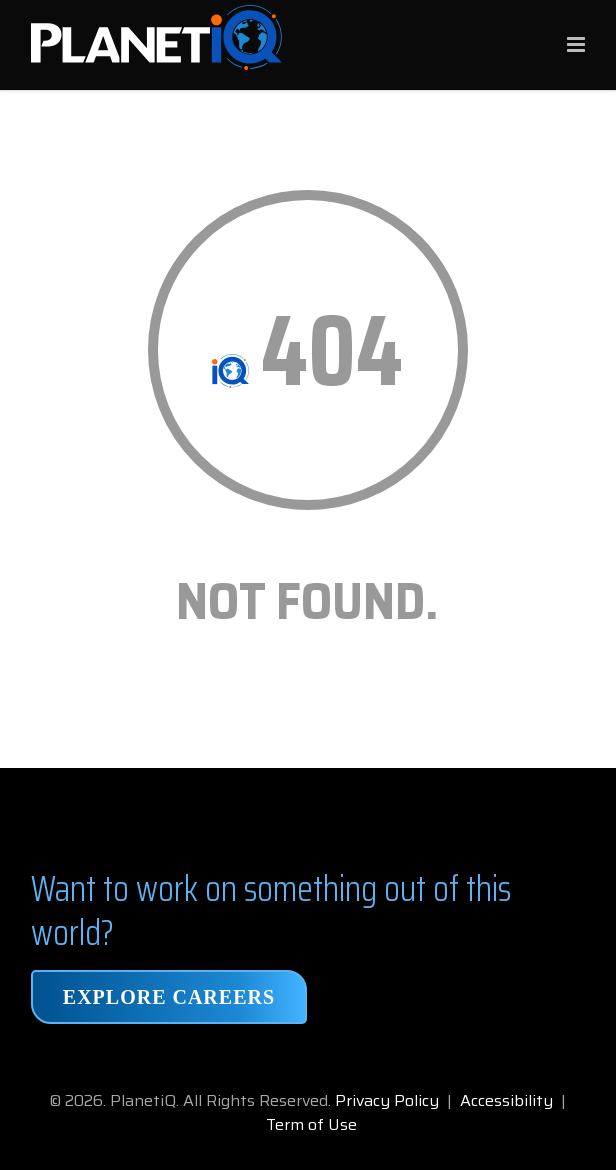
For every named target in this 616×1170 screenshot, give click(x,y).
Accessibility (506, 1100)
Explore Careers (169, 997)
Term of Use (311, 1124)
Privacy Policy (387, 1100)
